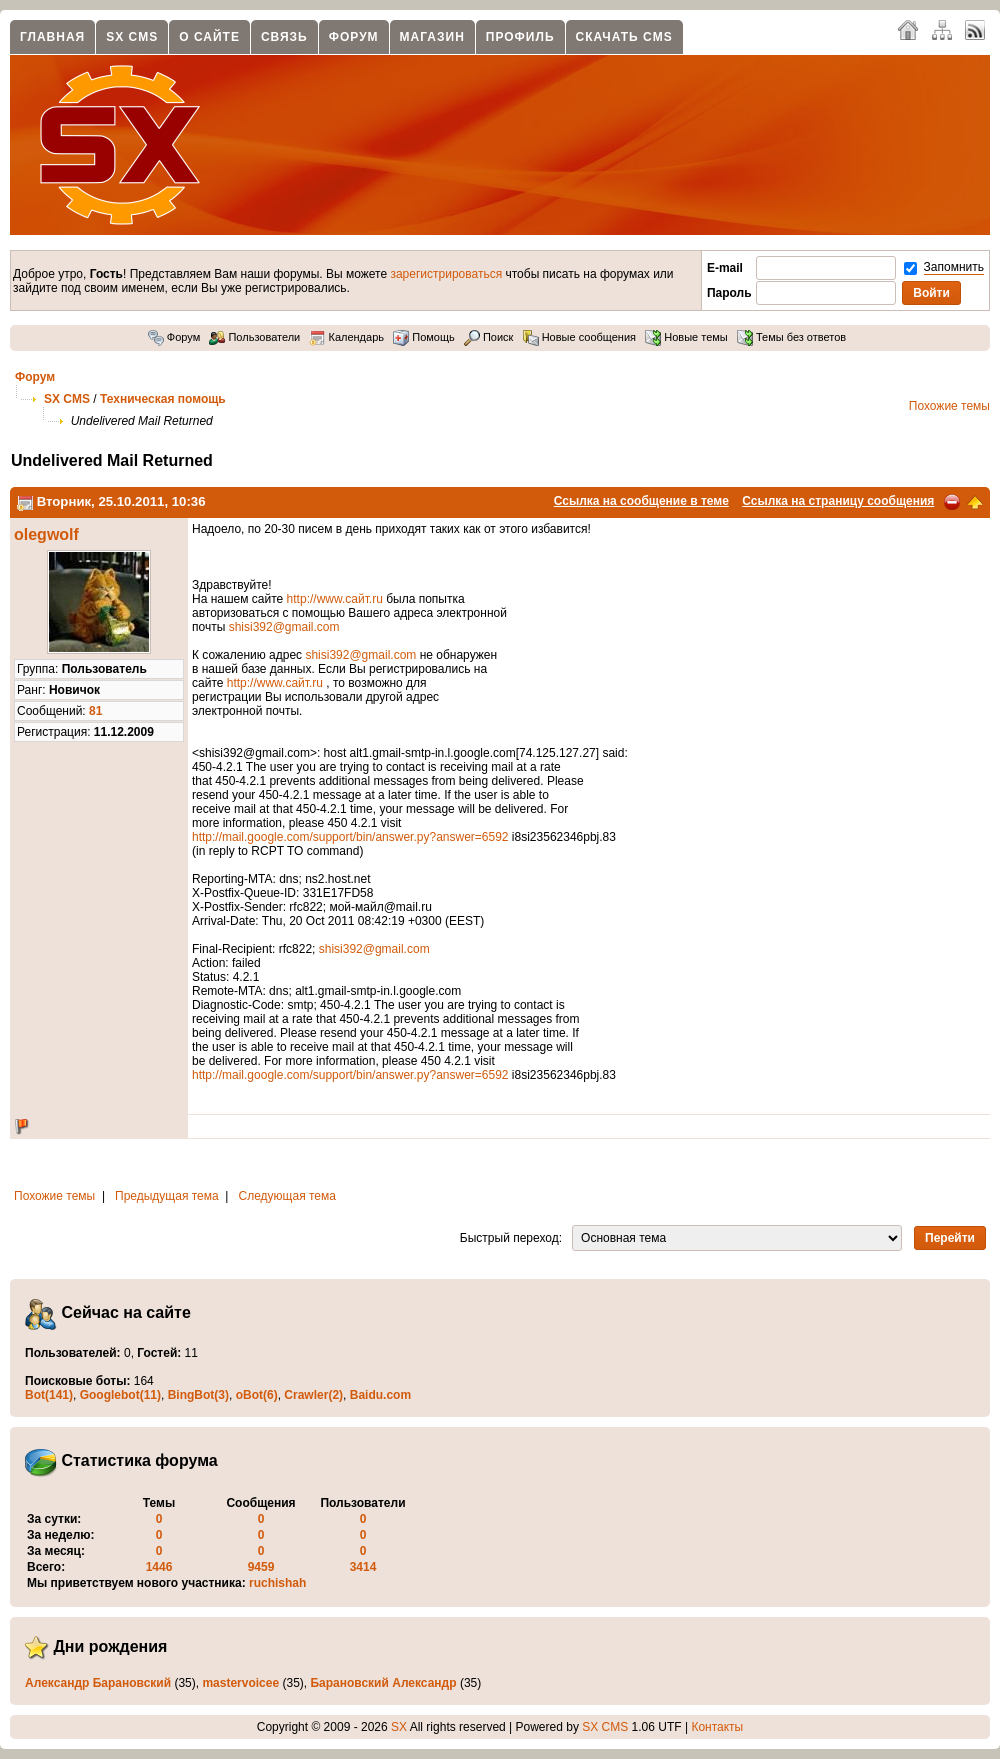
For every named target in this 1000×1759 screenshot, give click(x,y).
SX (399, 1727)
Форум (354, 37)
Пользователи (254, 337)
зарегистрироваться (446, 274)
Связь (284, 37)
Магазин (432, 37)
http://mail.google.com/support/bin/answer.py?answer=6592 (350, 837)
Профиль (520, 37)
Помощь (424, 337)
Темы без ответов (791, 337)
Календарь (346, 337)
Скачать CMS (624, 37)
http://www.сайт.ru (335, 599)
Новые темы (686, 337)
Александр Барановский (98, 1683)
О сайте (209, 37)
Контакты (717, 1727)
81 (95, 711)
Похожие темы (949, 406)
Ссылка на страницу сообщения (838, 501)
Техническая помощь (163, 399)
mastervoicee (240, 1683)
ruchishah (277, 1583)
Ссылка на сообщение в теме (641, 501)
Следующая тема (287, 1196)
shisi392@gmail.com (284, 627)
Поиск (489, 337)
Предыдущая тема (167, 1196)
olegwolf (46, 534)
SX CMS (132, 37)
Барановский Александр (383, 1683)
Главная (52, 37)
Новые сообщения (579, 337)
